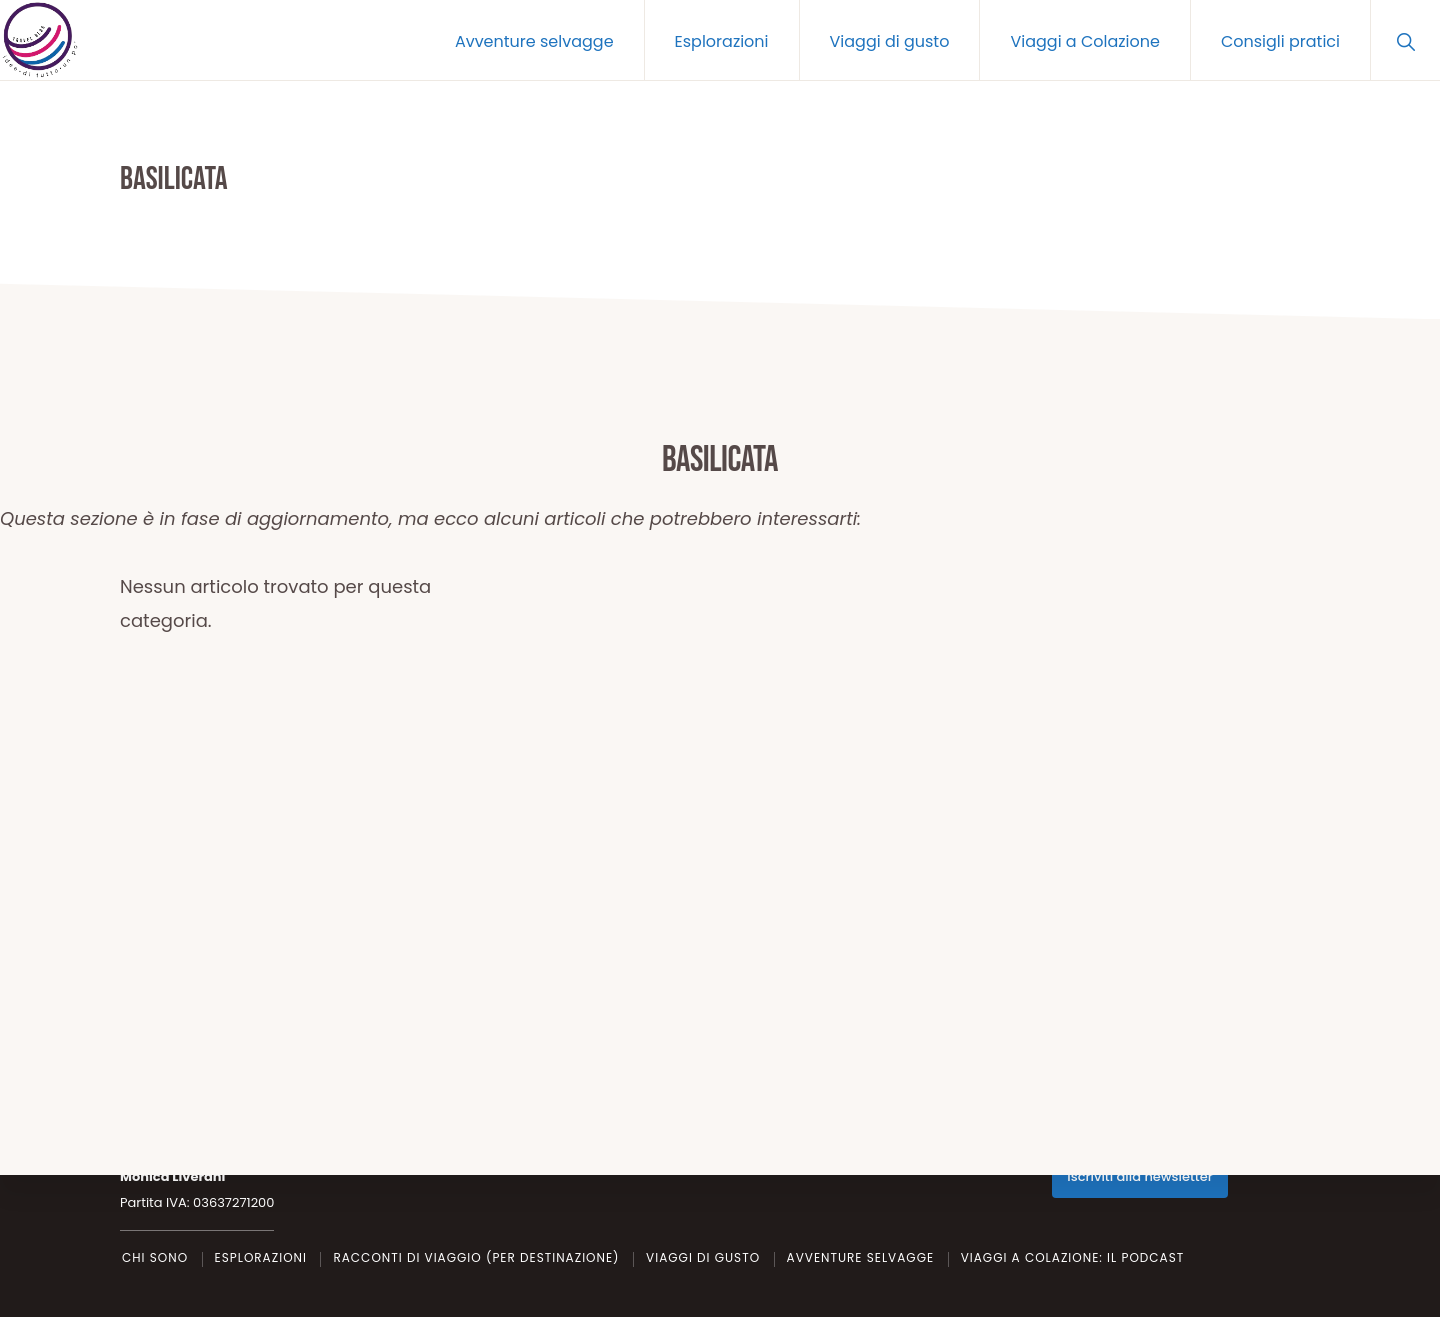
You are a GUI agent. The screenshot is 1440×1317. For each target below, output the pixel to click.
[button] (1405, 40)
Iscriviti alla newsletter (1139, 1176)
